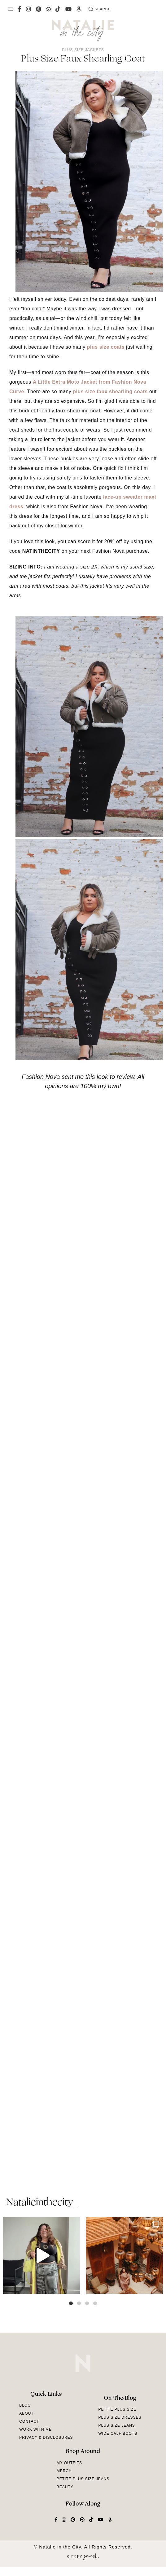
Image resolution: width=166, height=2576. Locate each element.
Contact (29, 2421)
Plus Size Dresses (119, 2417)
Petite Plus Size (117, 2409)
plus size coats (105, 347)
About (26, 2413)
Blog (25, 2405)
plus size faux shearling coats (110, 391)
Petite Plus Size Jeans (83, 2479)
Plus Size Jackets (83, 50)
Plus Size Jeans (116, 2425)
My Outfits (69, 2463)
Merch (64, 2471)
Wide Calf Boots (117, 2433)
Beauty (65, 2487)
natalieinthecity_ (42, 2202)
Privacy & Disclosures (46, 2437)
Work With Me (35, 2429)
